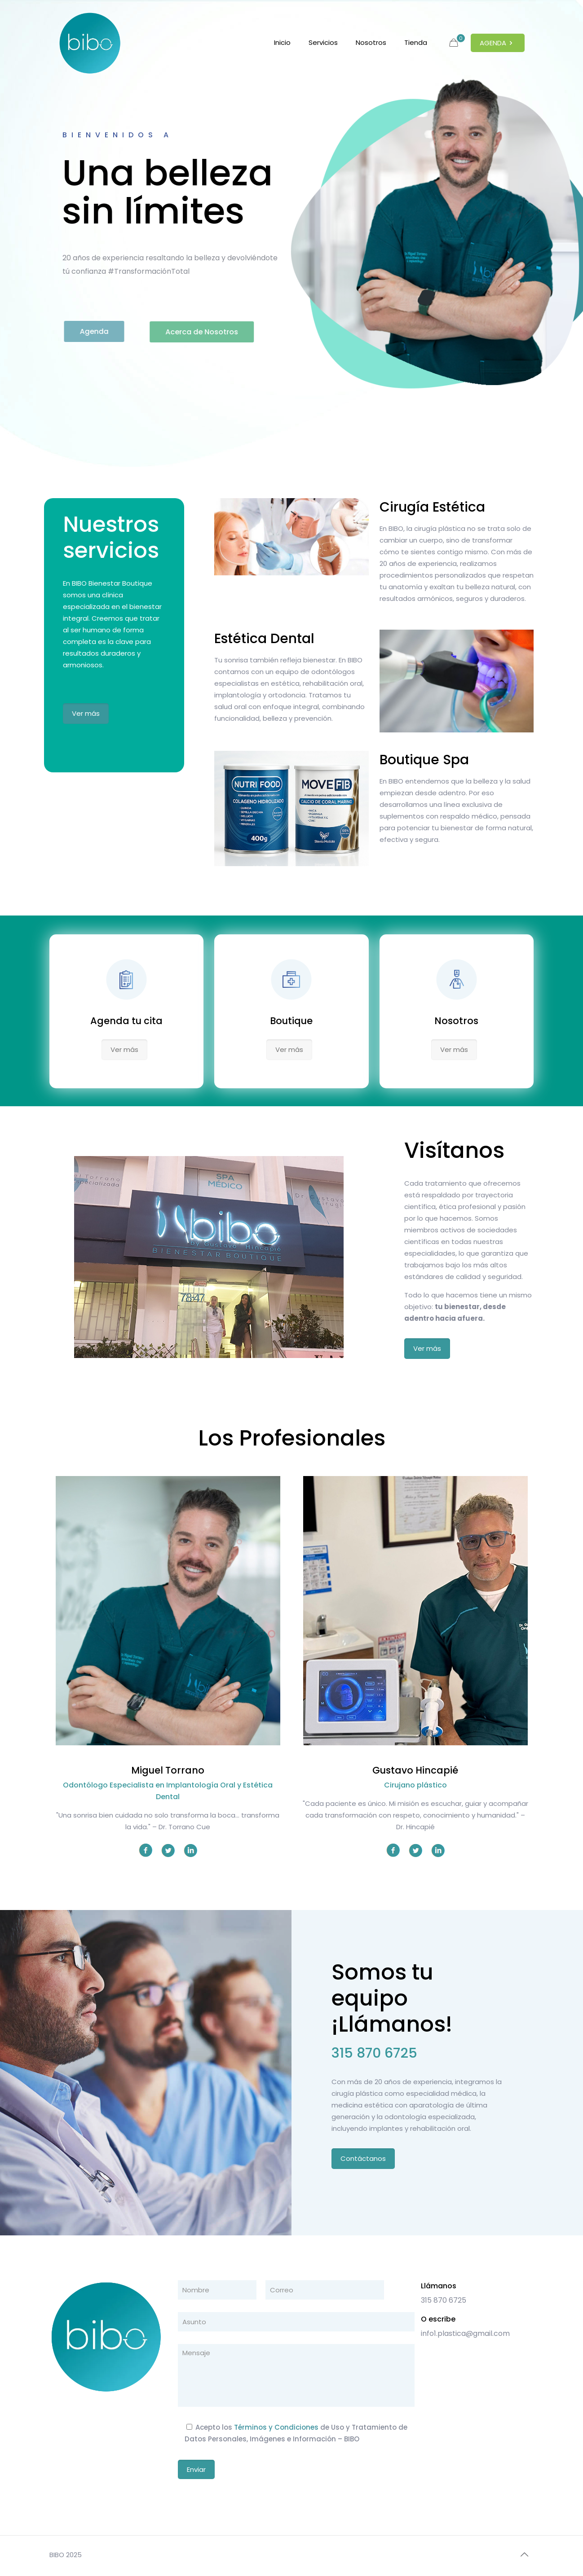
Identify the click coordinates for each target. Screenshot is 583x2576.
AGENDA (498, 43)
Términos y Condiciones (276, 2427)
